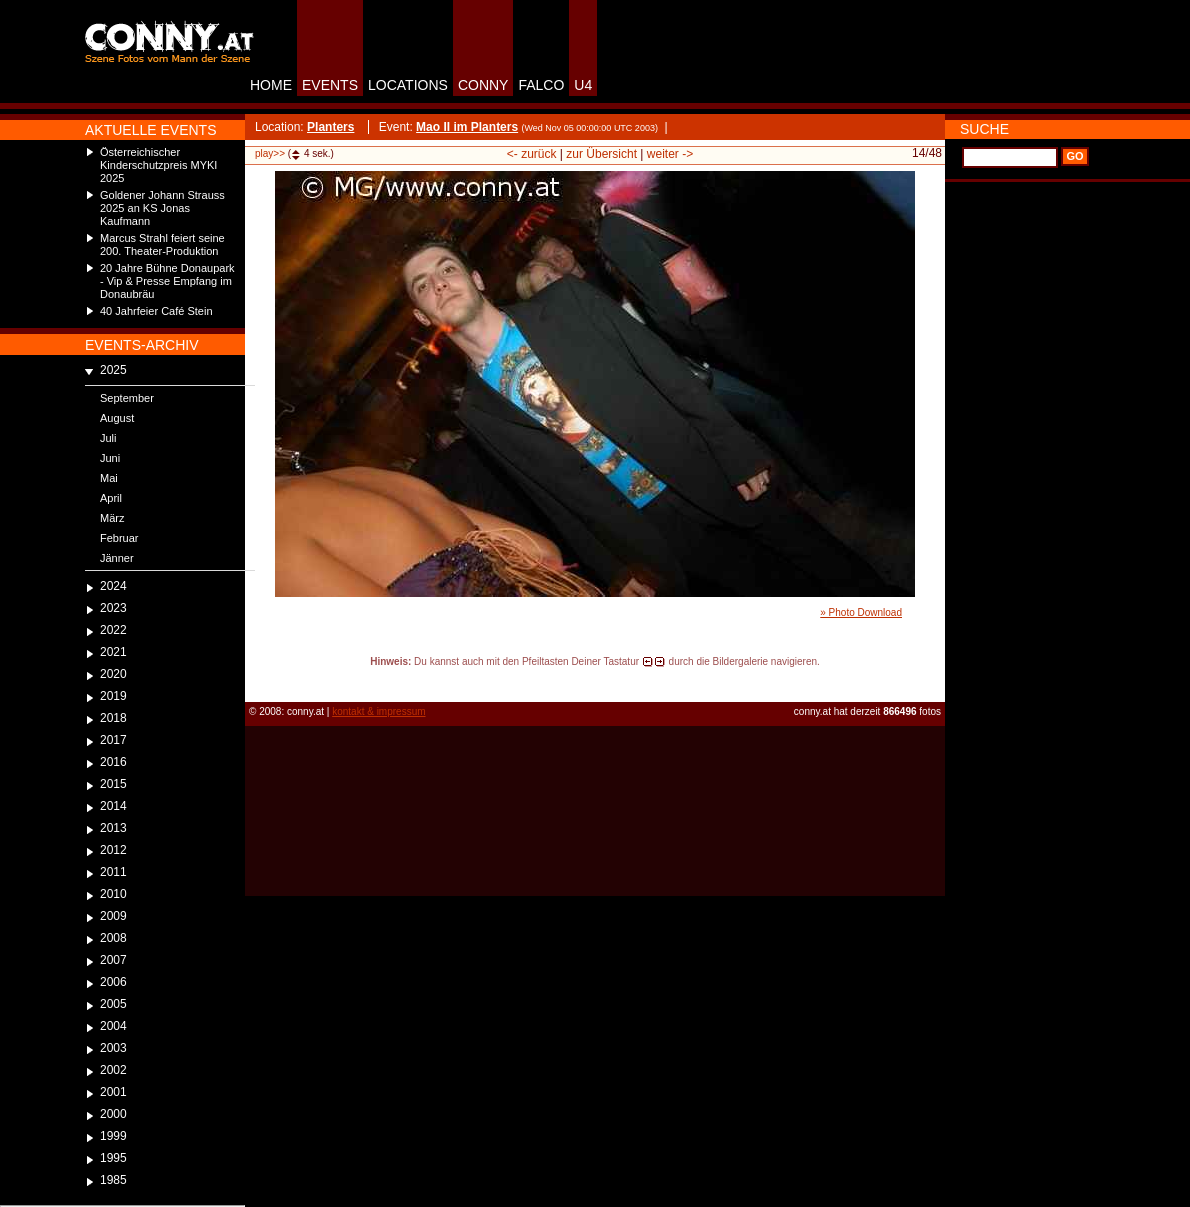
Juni (110, 458)
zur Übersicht (601, 154)
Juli (108, 438)
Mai (109, 478)
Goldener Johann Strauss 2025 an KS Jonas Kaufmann (162, 208)
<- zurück (532, 154)
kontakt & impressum (378, 711)
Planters (330, 127)
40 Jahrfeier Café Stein (156, 311)
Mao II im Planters (467, 127)
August (117, 418)
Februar (119, 538)
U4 (583, 85)
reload (261, 680)
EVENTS (330, 85)
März (112, 518)
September (127, 398)
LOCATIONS (408, 85)
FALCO (541, 85)
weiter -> (670, 154)
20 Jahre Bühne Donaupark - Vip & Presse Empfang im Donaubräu (167, 281)
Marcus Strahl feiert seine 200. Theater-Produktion (162, 244)
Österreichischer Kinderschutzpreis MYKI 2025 (158, 165)
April (111, 498)
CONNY (483, 85)
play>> (270, 153)
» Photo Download (861, 612)
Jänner (117, 558)
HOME (271, 85)
